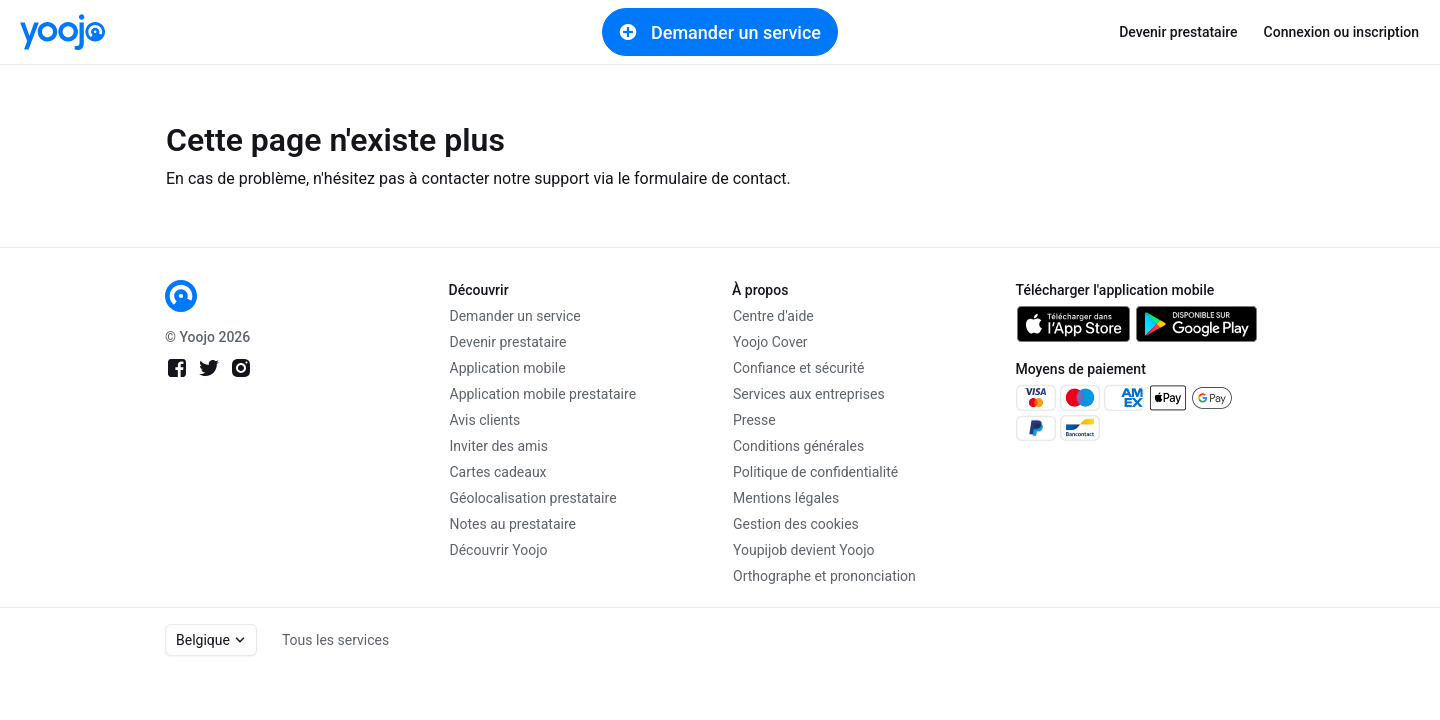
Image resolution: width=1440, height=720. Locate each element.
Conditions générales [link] (798, 446)
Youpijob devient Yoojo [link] (804, 550)
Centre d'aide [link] (773, 316)
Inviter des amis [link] (499, 446)
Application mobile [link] (508, 368)
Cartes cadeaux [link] (498, 472)
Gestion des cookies (796, 524)
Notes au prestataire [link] (513, 524)
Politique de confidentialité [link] (815, 472)
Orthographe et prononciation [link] (824, 576)
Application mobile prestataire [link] (543, 394)
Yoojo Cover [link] (770, 342)
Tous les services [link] (335, 640)
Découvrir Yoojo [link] (499, 550)
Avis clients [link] (485, 420)
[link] (62, 32)
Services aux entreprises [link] (809, 394)
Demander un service (720, 32)
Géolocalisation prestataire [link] (533, 498)
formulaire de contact (710, 178)
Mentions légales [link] (786, 498)
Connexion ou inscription (1341, 32)
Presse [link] (754, 420)
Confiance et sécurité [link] (798, 368)
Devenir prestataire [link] (1178, 32)
